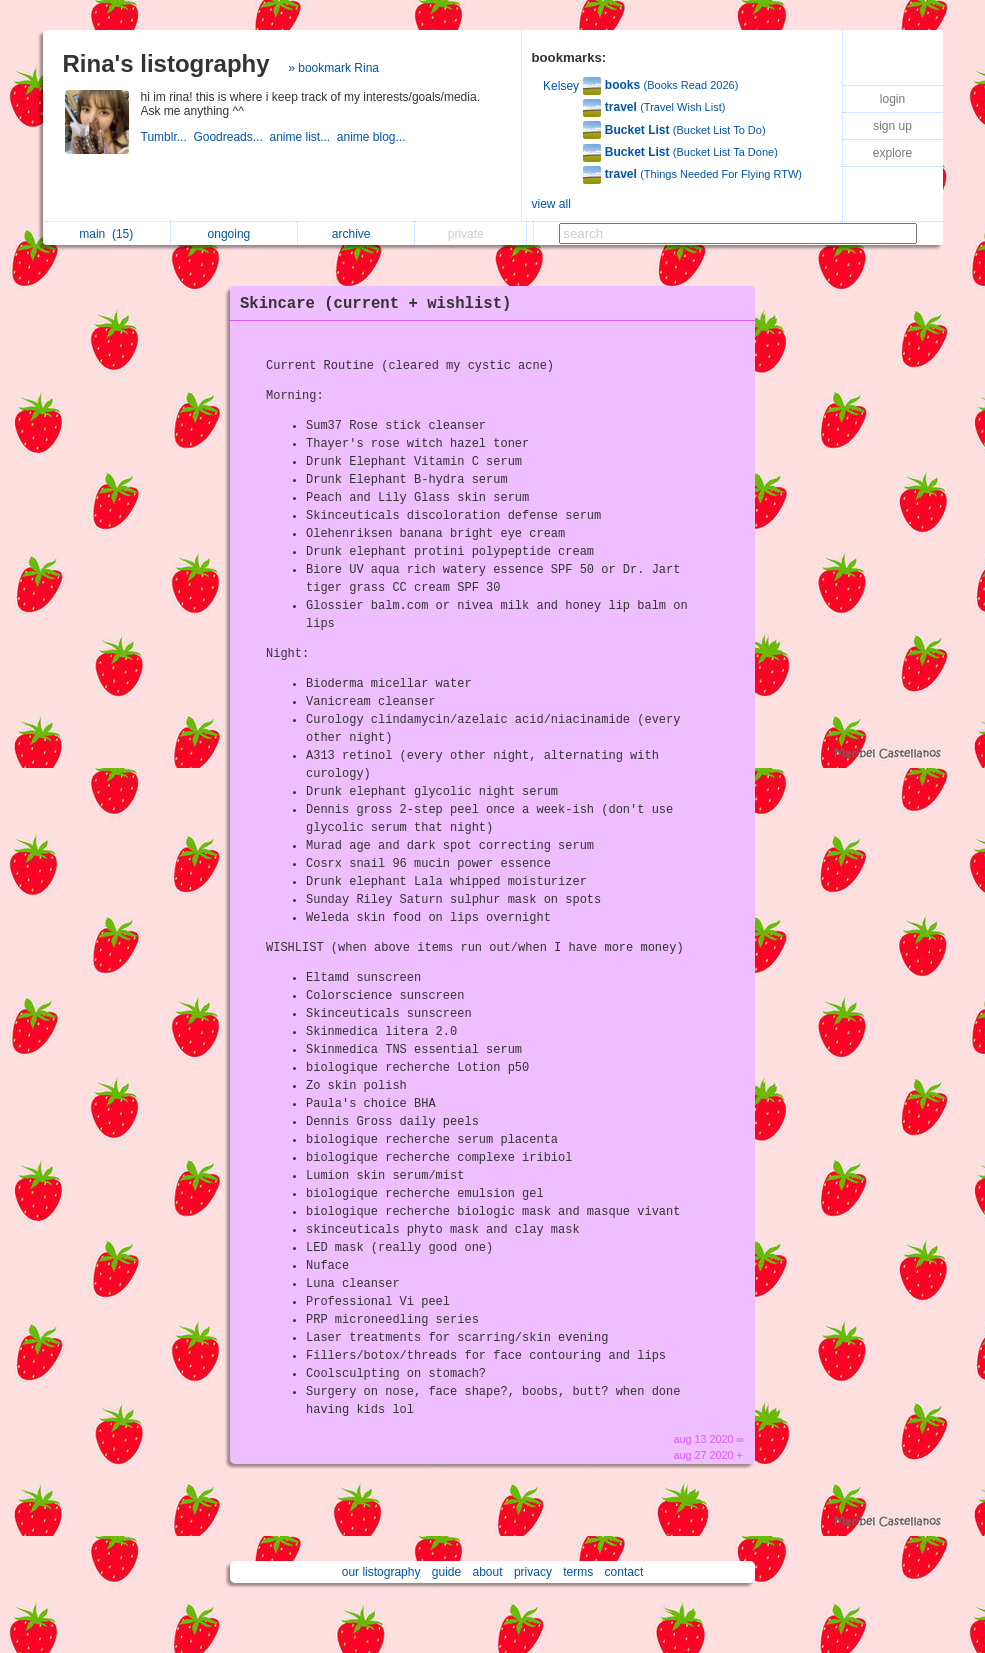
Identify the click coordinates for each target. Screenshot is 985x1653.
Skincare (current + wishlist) (375, 304)
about (488, 1572)
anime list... (302, 137)
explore (892, 153)
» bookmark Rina (333, 68)
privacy (533, 1572)
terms (578, 1572)
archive (356, 234)
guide (446, 1572)
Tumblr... (167, 137)
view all (551, 204)
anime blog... (373, 137)
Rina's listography (166, 63)
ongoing (234, 234)
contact (624, 1572)
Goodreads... (231, 137)
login (892, 99)
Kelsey (561, 86)
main (106, 234)
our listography (381, 1572)
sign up (892, 126)
